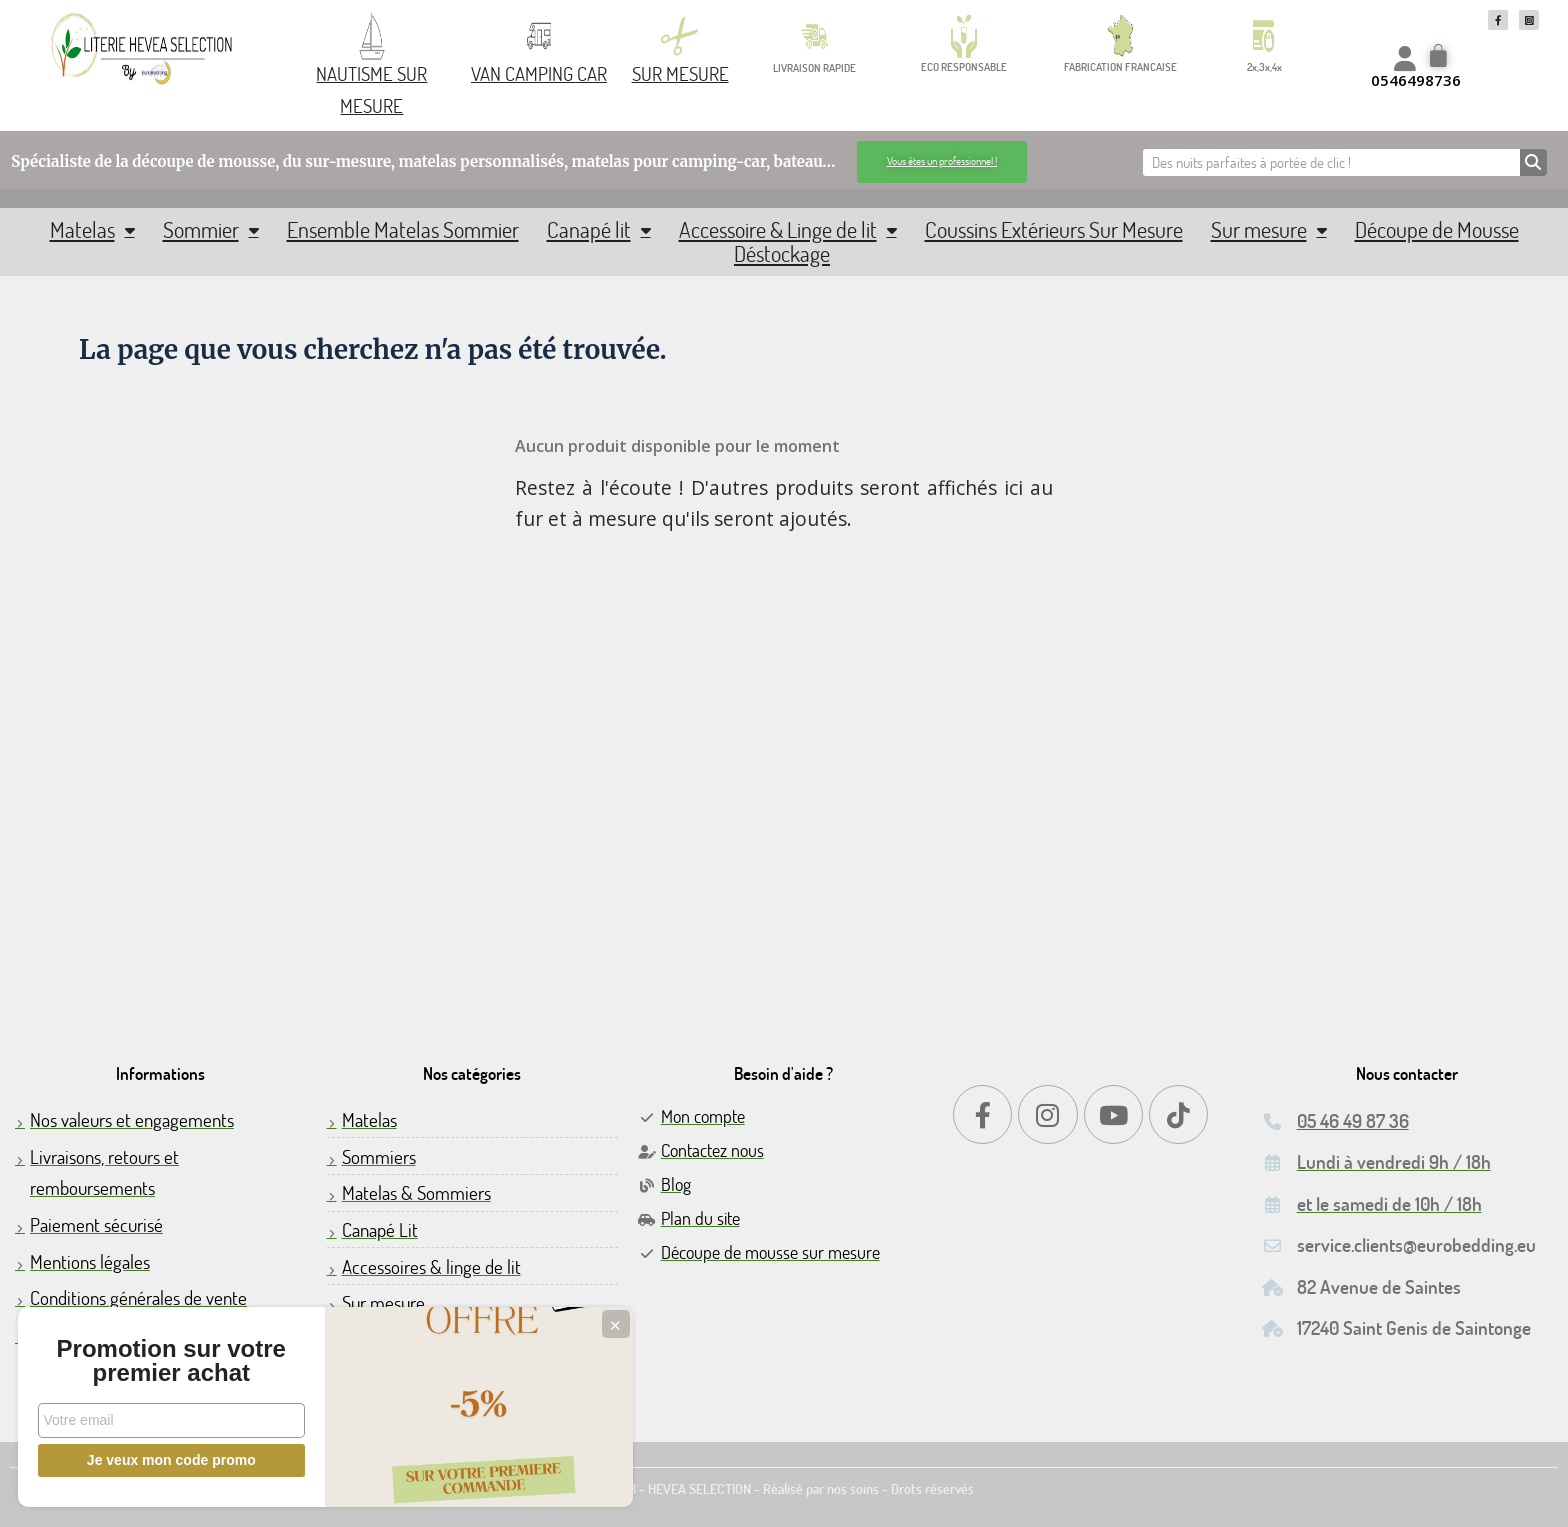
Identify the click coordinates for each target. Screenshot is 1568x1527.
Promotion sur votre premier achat (150, 1349)
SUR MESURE (680, 73)
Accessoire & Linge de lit (788, 230)
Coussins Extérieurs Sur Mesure (1054, 230)
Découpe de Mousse (1437, 230)
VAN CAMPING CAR (539, 73)
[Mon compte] (1405, 58)
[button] (942, 161)
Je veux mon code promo (150, 1460)
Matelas (92, 230)
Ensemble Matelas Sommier (403, 230)
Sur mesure (1269, 230)
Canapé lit (599, 230)
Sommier (211, 230)
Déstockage (782, 254)
